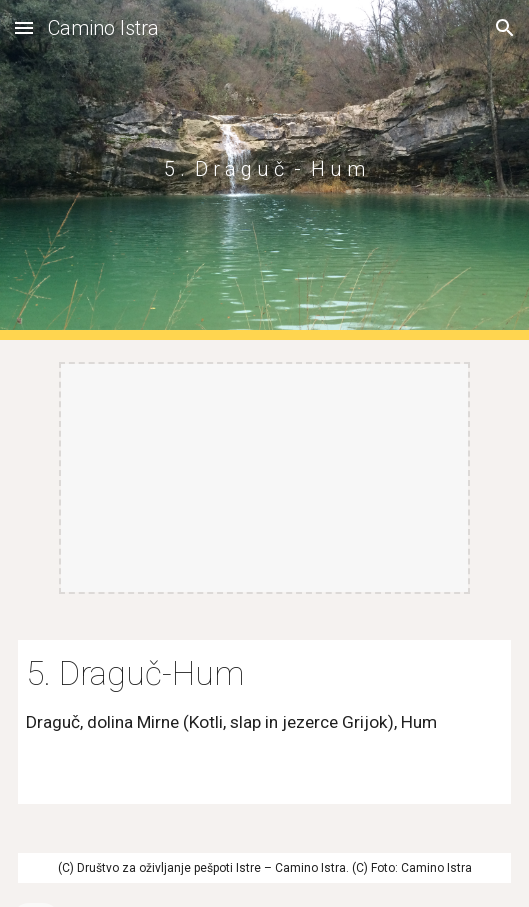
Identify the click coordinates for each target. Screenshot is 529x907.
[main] (264, 169)
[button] (24, 27)
